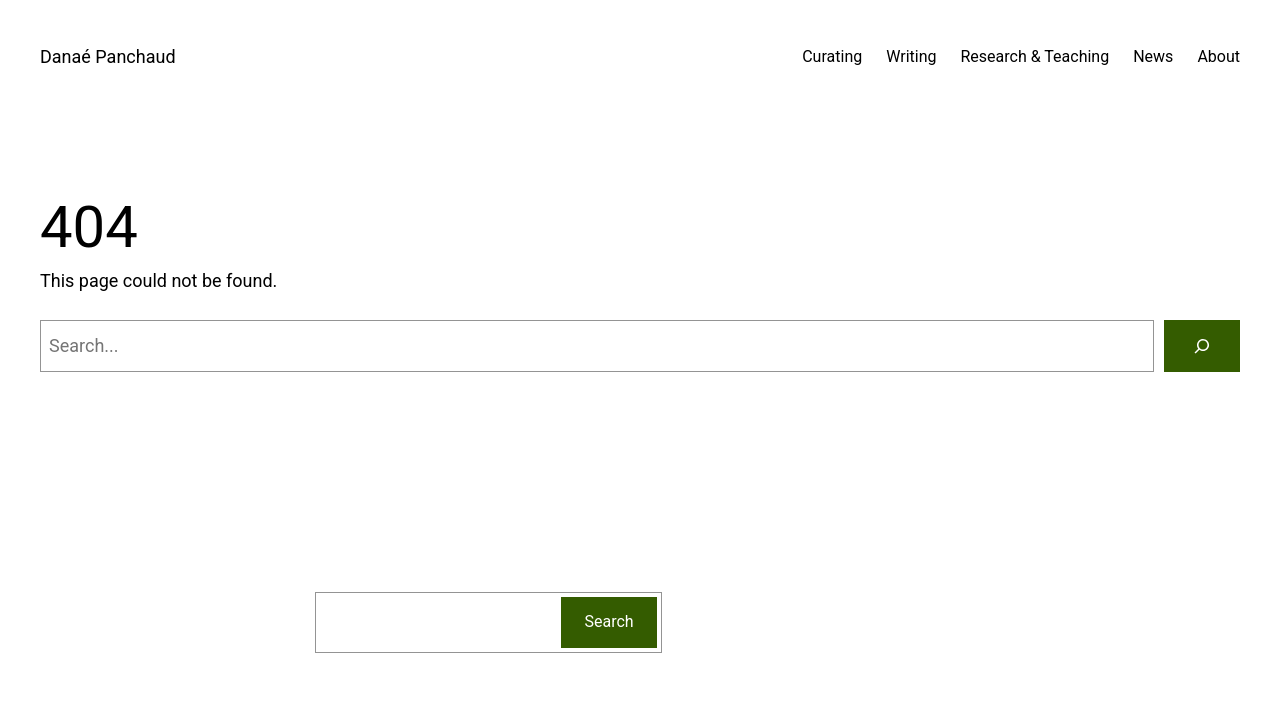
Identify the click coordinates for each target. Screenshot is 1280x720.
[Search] (1202, 346)
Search (609, 621)
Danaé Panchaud (108, 56)
